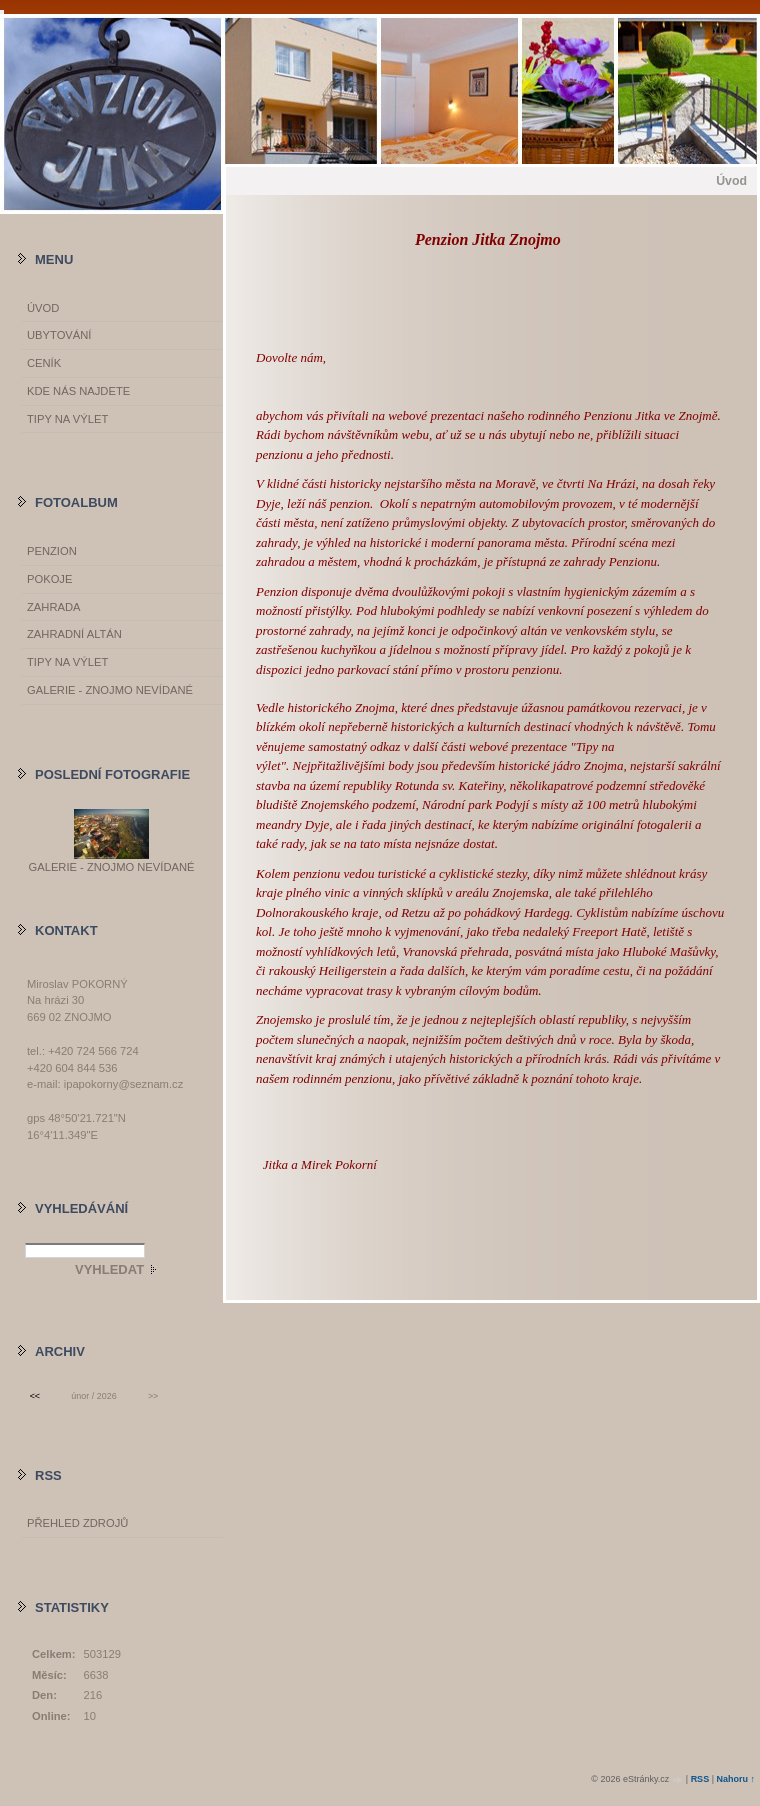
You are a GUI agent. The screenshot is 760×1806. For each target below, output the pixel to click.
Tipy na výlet (67, 419)
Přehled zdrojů (77, 1523)
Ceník (44, 363)
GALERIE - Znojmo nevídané (110, 690)
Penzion (52, 551)
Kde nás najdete (78, 391)
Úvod (43, 308)
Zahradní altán (74, 634)
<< (35, 1396)
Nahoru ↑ (735, 1779)
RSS (700, 1779)
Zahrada (53, 607)
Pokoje (49, 579)
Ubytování (59, 335)
